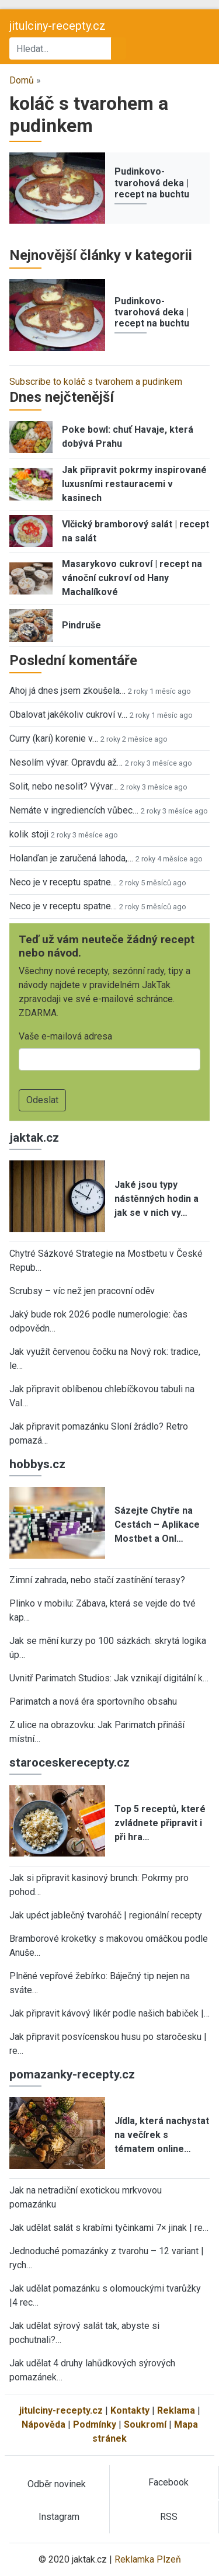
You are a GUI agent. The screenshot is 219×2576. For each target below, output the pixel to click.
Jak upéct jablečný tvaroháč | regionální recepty (105, 1915)
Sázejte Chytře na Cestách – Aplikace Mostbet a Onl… (157, 1524)
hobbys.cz (37, 1464)
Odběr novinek (56, 2484)
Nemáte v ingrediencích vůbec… (73, 810)
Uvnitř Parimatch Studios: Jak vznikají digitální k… (108, 1678)
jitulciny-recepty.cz (57, 26)
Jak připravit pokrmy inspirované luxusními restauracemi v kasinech (134, 483)
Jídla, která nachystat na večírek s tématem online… (161, 2134)
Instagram (59, 2516)
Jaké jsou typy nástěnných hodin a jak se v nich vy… (156, 1198)
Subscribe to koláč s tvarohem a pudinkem (95, 381)
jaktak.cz (34, 1138)
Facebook (168, 2482)
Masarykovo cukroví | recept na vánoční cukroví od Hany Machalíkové (132, 577)
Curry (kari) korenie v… (53, 738)
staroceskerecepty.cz (69, 1762)
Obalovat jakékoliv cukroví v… (68, 714)
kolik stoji (28, 834)
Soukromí (145, 2424)
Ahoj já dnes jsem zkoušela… (67, 690)
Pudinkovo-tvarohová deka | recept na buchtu (151, 182)
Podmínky (94, 2424)
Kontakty (130, 2410)
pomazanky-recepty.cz (72, 2074)
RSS (169, 2516)
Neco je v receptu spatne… (63, 882)
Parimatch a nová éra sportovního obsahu (93, 1701)
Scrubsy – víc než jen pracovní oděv (82, 1290)
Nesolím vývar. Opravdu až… (66, 762)
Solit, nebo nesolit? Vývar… (63, 786)
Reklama (176, 2410)
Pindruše (81, 625)
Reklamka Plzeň (147, 2559)
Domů (21, 80)
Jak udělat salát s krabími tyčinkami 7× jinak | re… (108, 2227)
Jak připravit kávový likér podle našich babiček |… (109, 2013)
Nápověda (43, 2424)
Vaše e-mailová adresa (65, 1036)
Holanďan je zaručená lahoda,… (71, 858)
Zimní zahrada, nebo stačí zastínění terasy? (97, 1580)
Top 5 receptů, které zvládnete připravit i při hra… (160, 1823)
